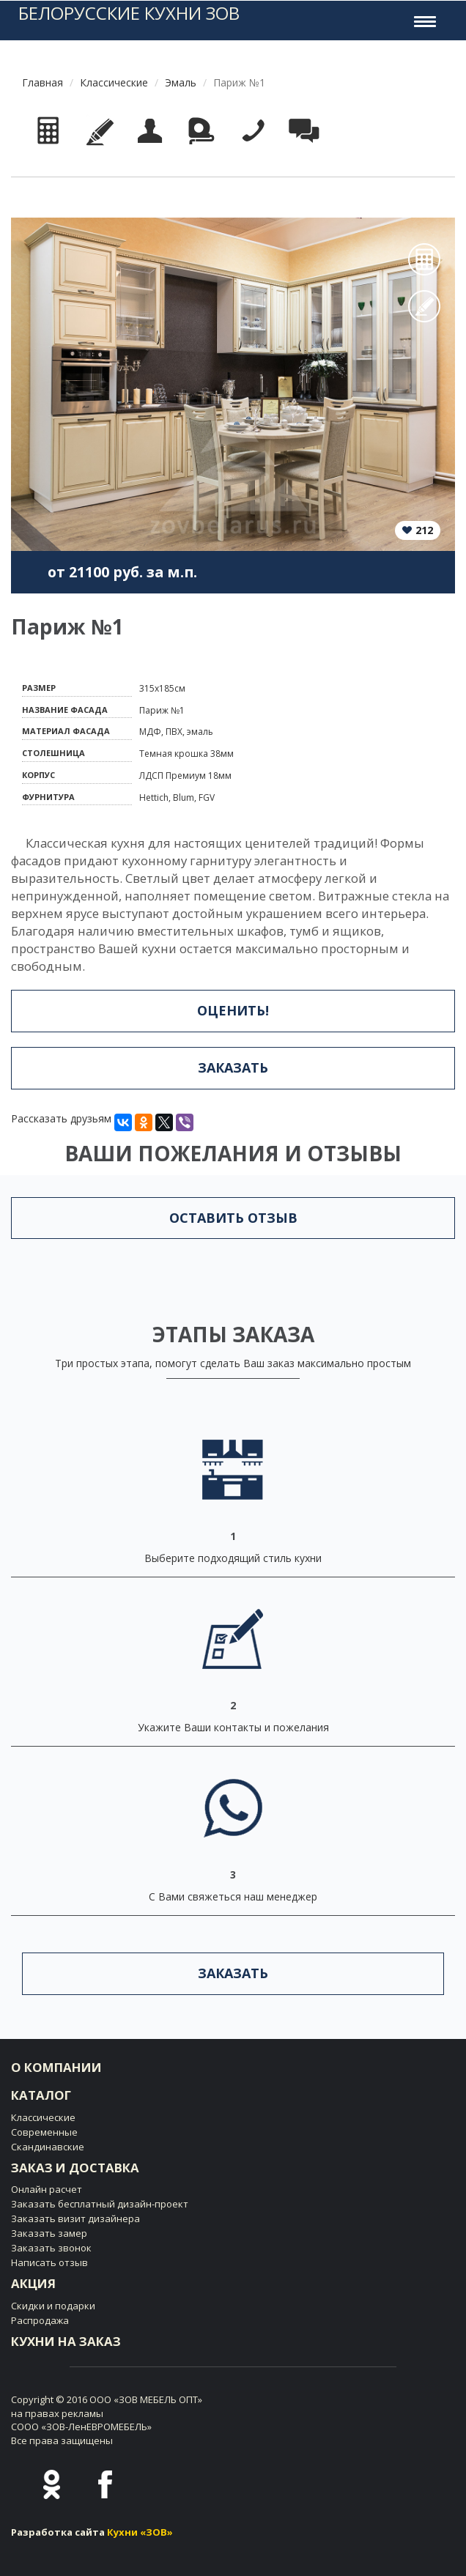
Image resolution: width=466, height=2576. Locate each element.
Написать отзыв (49, 2262)
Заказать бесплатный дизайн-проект (99, 2203)
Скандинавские (47, 2146)
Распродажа (40, 2320)
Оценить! (233, 1010)
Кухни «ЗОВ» (140, 2532)
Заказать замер (49, 2233)
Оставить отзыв (233, 1217)
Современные (44, 2132)
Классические (114, 82)
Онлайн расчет (46, 2189)
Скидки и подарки (53, 2305)
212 (424, 530)
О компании (56, 2067)
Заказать (233, 1067)
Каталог (41, 2095)
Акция (33, 2283)
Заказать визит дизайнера (75, 2218)
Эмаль (180, 82)
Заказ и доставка (75, 2167)
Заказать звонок (51, 2247)
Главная (42, 82)
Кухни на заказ (66, 2341)
